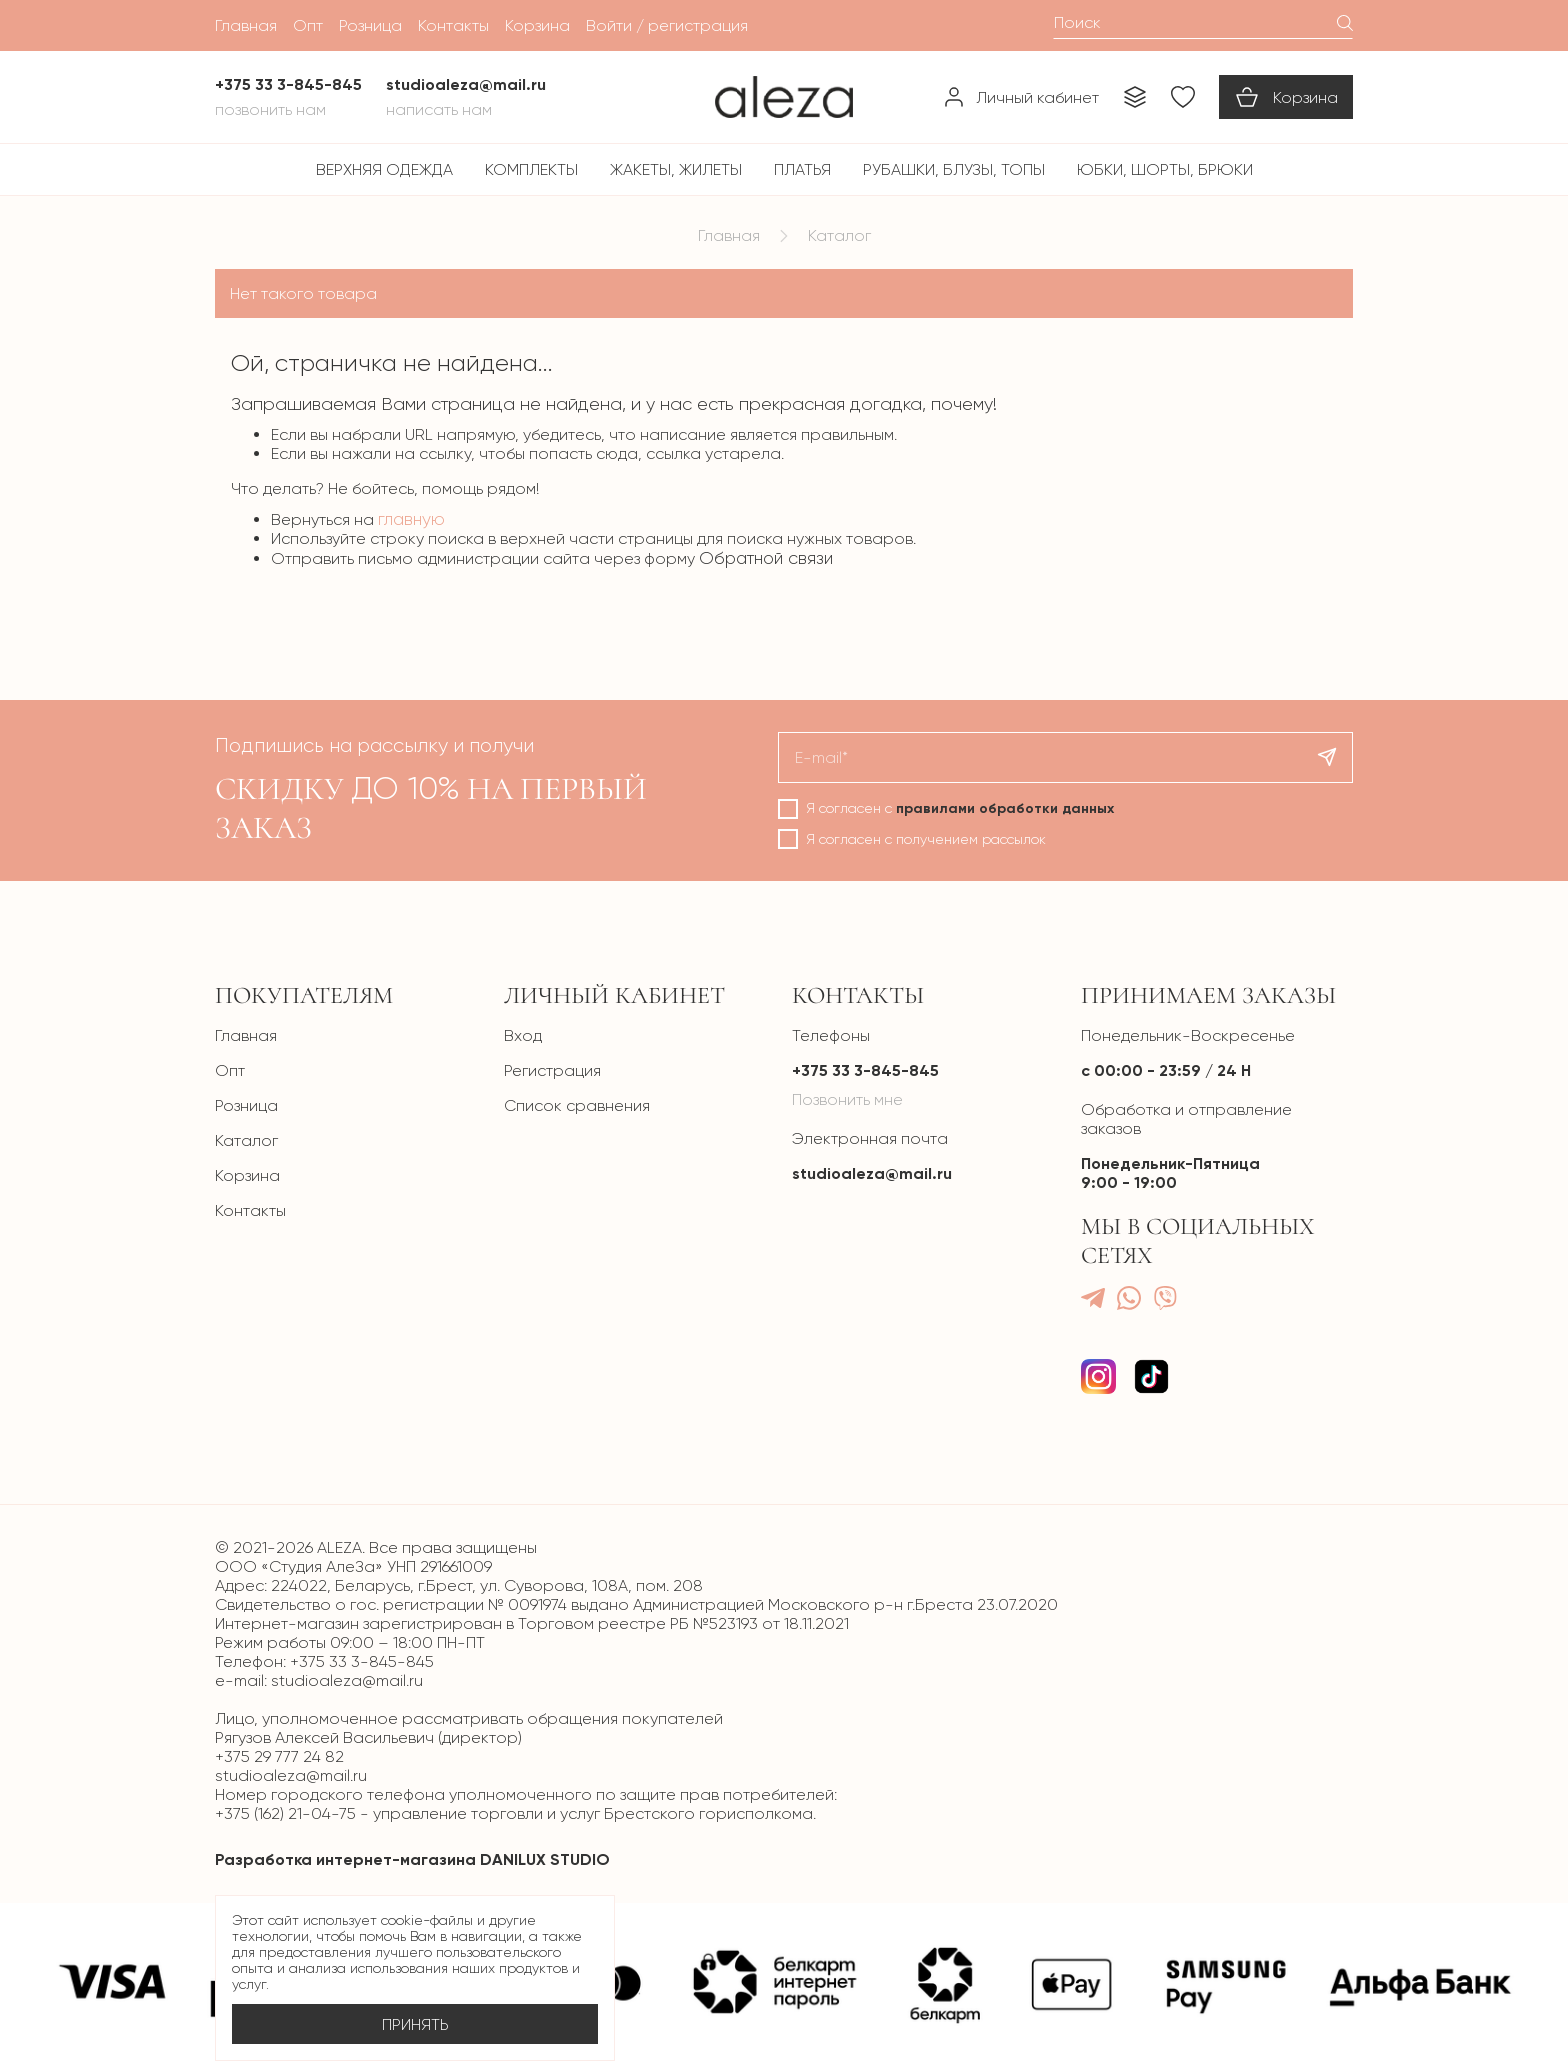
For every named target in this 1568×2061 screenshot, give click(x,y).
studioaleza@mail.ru (872, 1173)
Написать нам (439, 109)
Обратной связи (766, 558)
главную (411, 519)
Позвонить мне (847, 1099)
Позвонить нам (270, 109)
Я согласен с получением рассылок (926, 839)
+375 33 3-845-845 (865, 1070)
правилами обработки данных (1005, 808)
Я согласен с (960, 808)
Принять (415, 2024)
